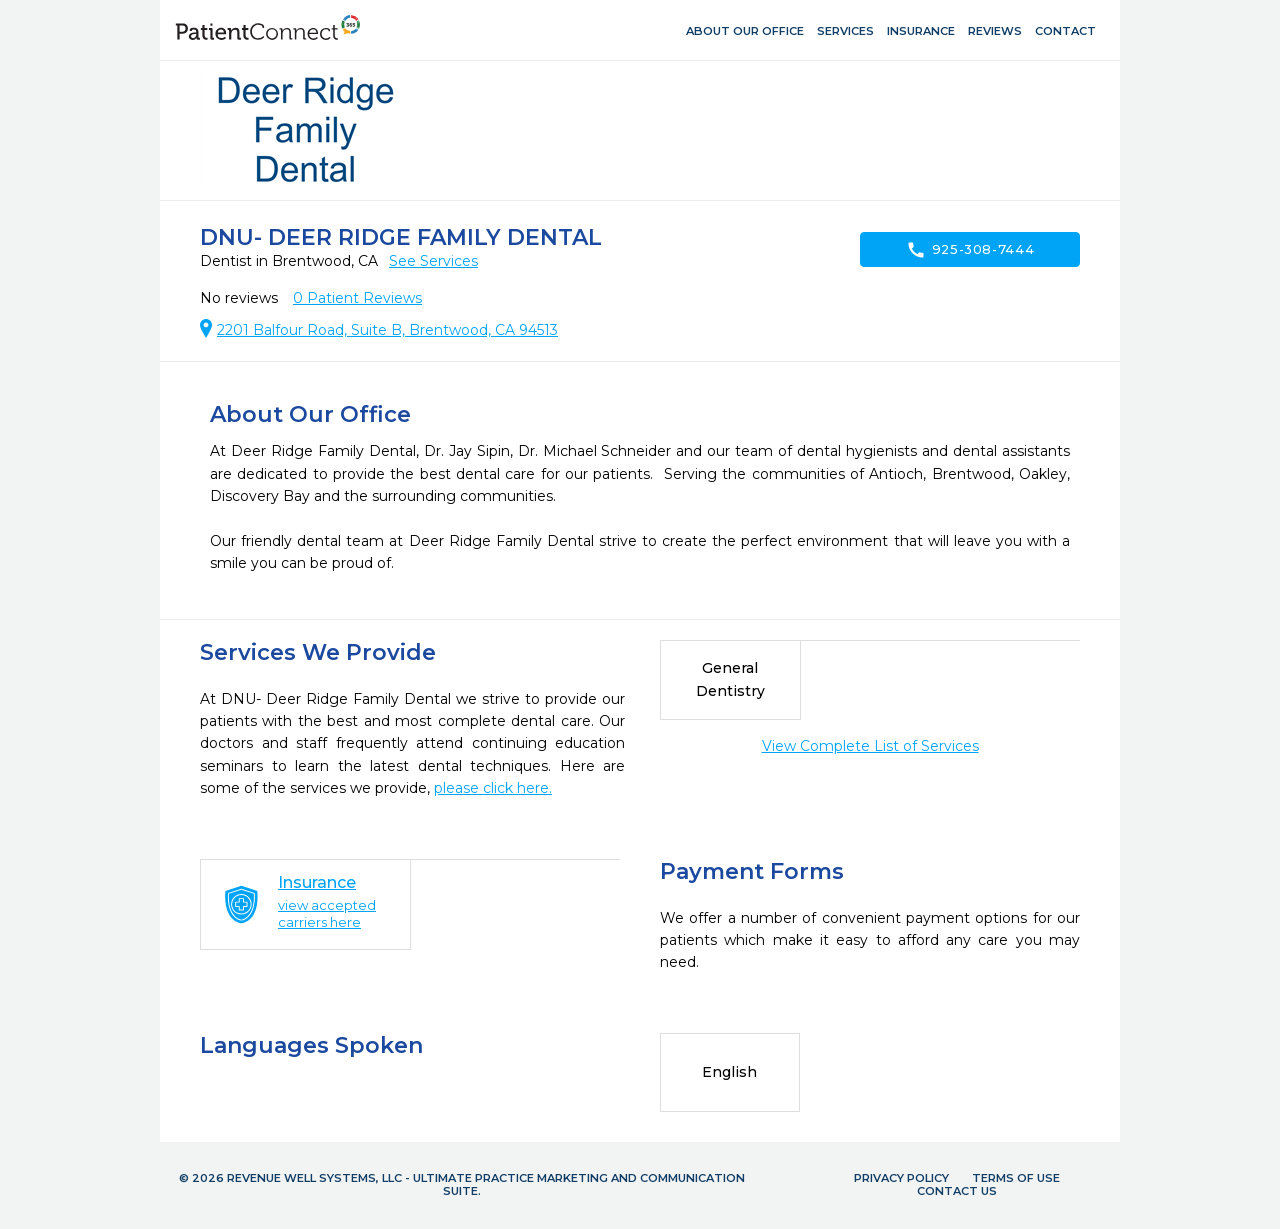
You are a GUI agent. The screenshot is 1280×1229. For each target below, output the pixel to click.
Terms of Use (1016, 1178)
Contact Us (957, 1191)
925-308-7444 (970, 250)
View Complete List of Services (870, 746)
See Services (433, 261)
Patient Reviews (357, 298)
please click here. (493, 788)
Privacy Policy (901, 1178)
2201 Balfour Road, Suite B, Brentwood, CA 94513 (387, 330)
